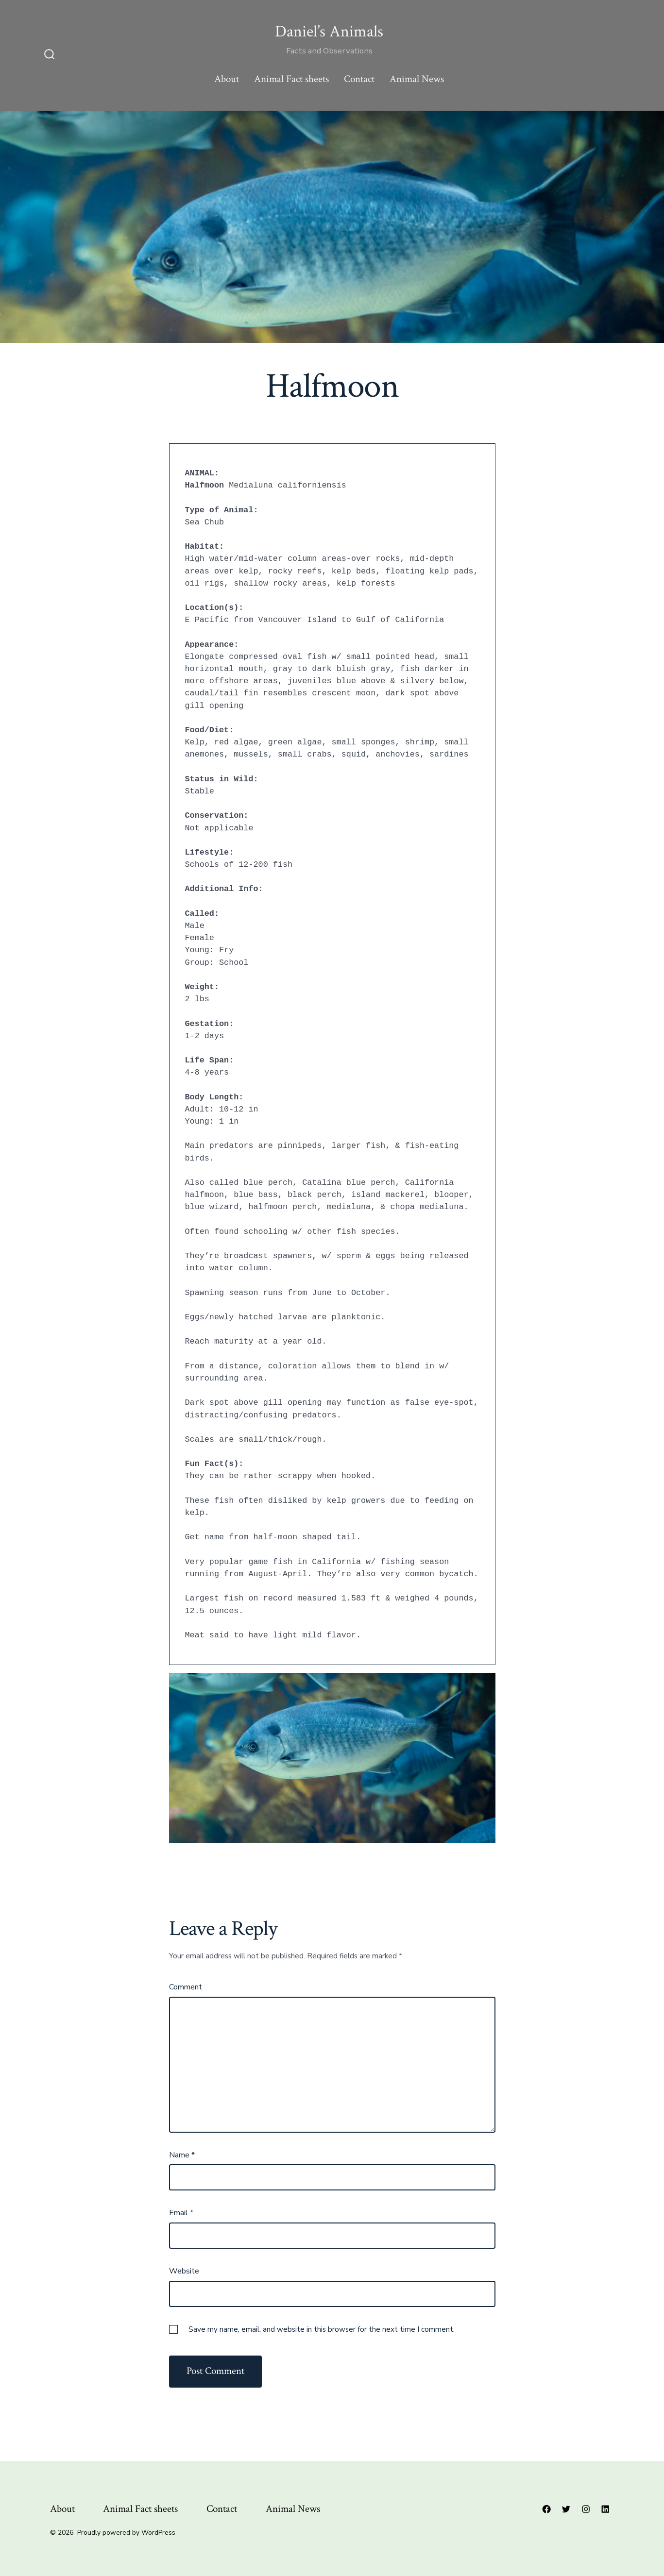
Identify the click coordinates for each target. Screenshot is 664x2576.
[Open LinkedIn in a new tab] (605, 2509)
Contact (359, 78)
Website (184, 2271)
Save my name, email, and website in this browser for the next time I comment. (321, 2329)
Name (182, 2155)
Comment (185, 1987)
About (226, 78)
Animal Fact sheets (291, 78)
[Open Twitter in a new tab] (566, 2509)
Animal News (417, 78)
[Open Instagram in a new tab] (586, 2509)
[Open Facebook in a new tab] (546, 2509)
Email (181, 2212)
